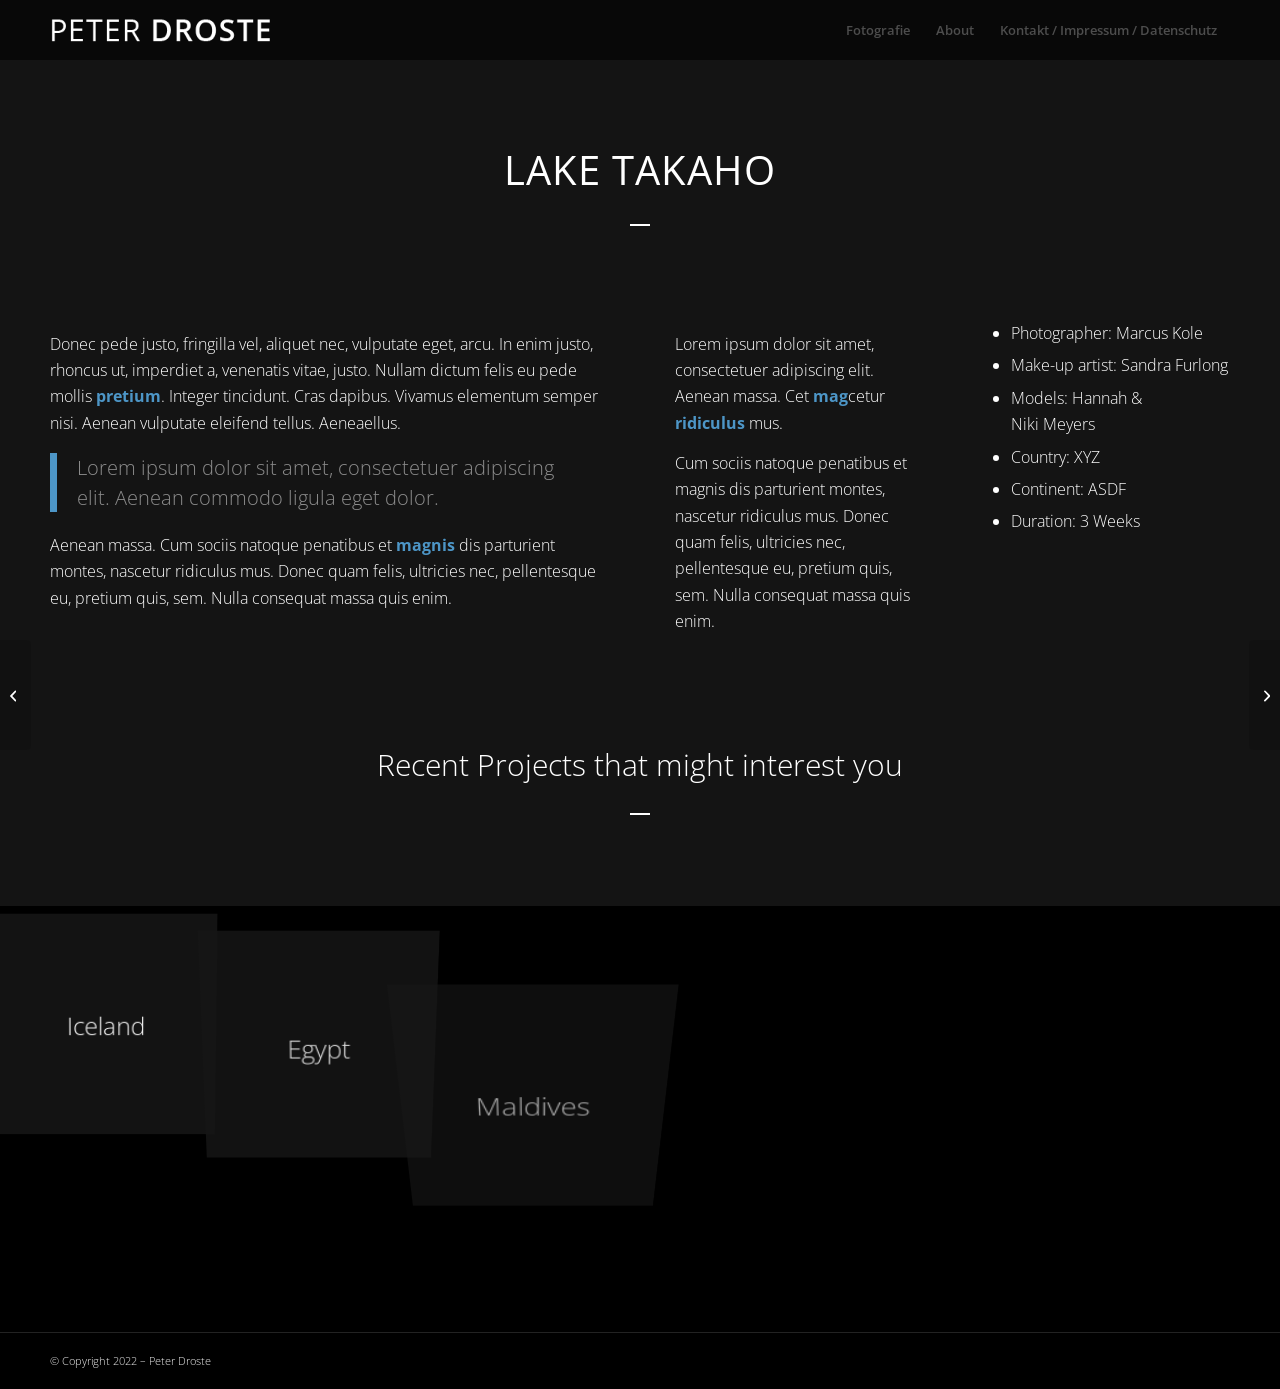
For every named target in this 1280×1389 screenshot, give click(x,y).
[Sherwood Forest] (1264, 695)
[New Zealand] (15, 695)
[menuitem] (878, 30)
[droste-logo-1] (162, 30)
